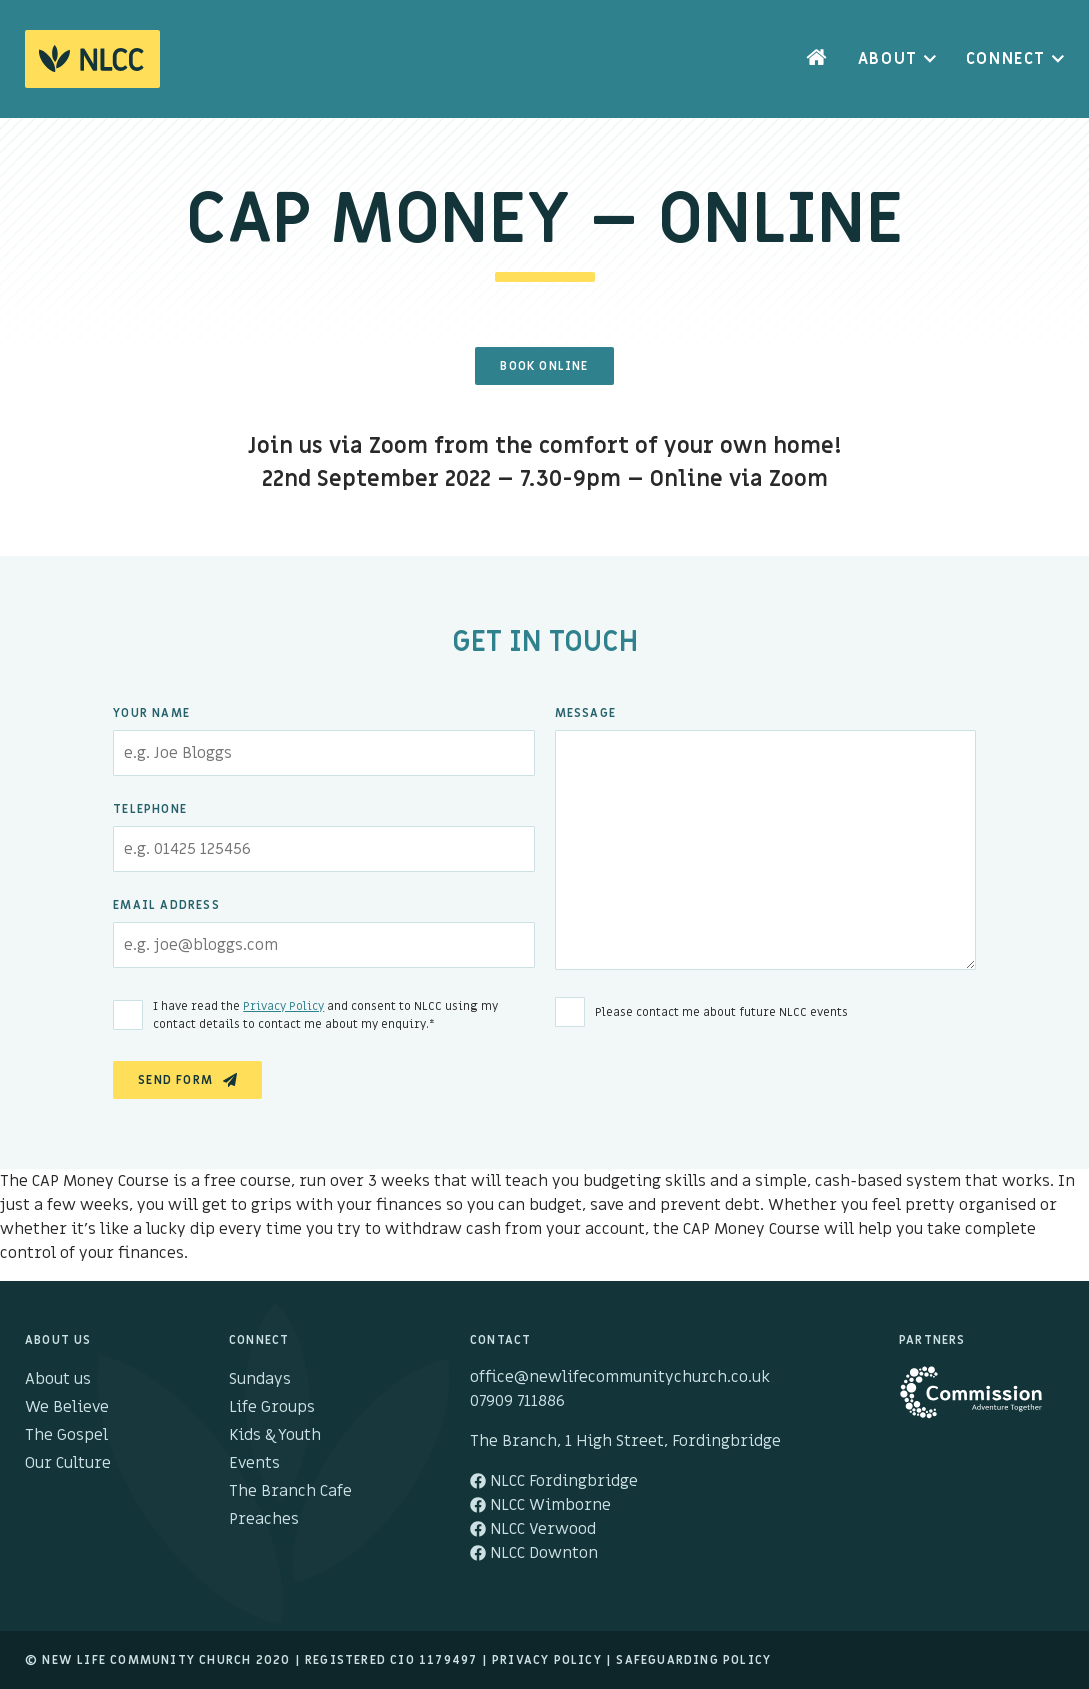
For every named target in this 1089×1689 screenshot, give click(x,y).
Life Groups (272, 1407)
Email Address (166, 905)
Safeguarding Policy (693, 1660)
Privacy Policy (283, 1006)
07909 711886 (517, 1401)
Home (817, 59)
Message (585, 713)
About (888, 59)
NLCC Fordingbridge (554, 1481)
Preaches (264, 1519)
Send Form (175, 1080)
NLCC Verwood (533, 1529)
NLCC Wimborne (540, 1505)
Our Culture (68, 1463)
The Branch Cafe (290, 1491)
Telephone (150, 809)
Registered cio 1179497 (391, 1660)
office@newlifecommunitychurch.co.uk (620, 1377)
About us (58, 1379)
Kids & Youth (275, 1435)
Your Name (151, 713)
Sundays (260, 1379)
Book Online (544, 366)
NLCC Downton (534, 1553)
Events (254, 1463)
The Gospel (66, 1435)
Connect (1006, 59)
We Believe (67, 1407)
